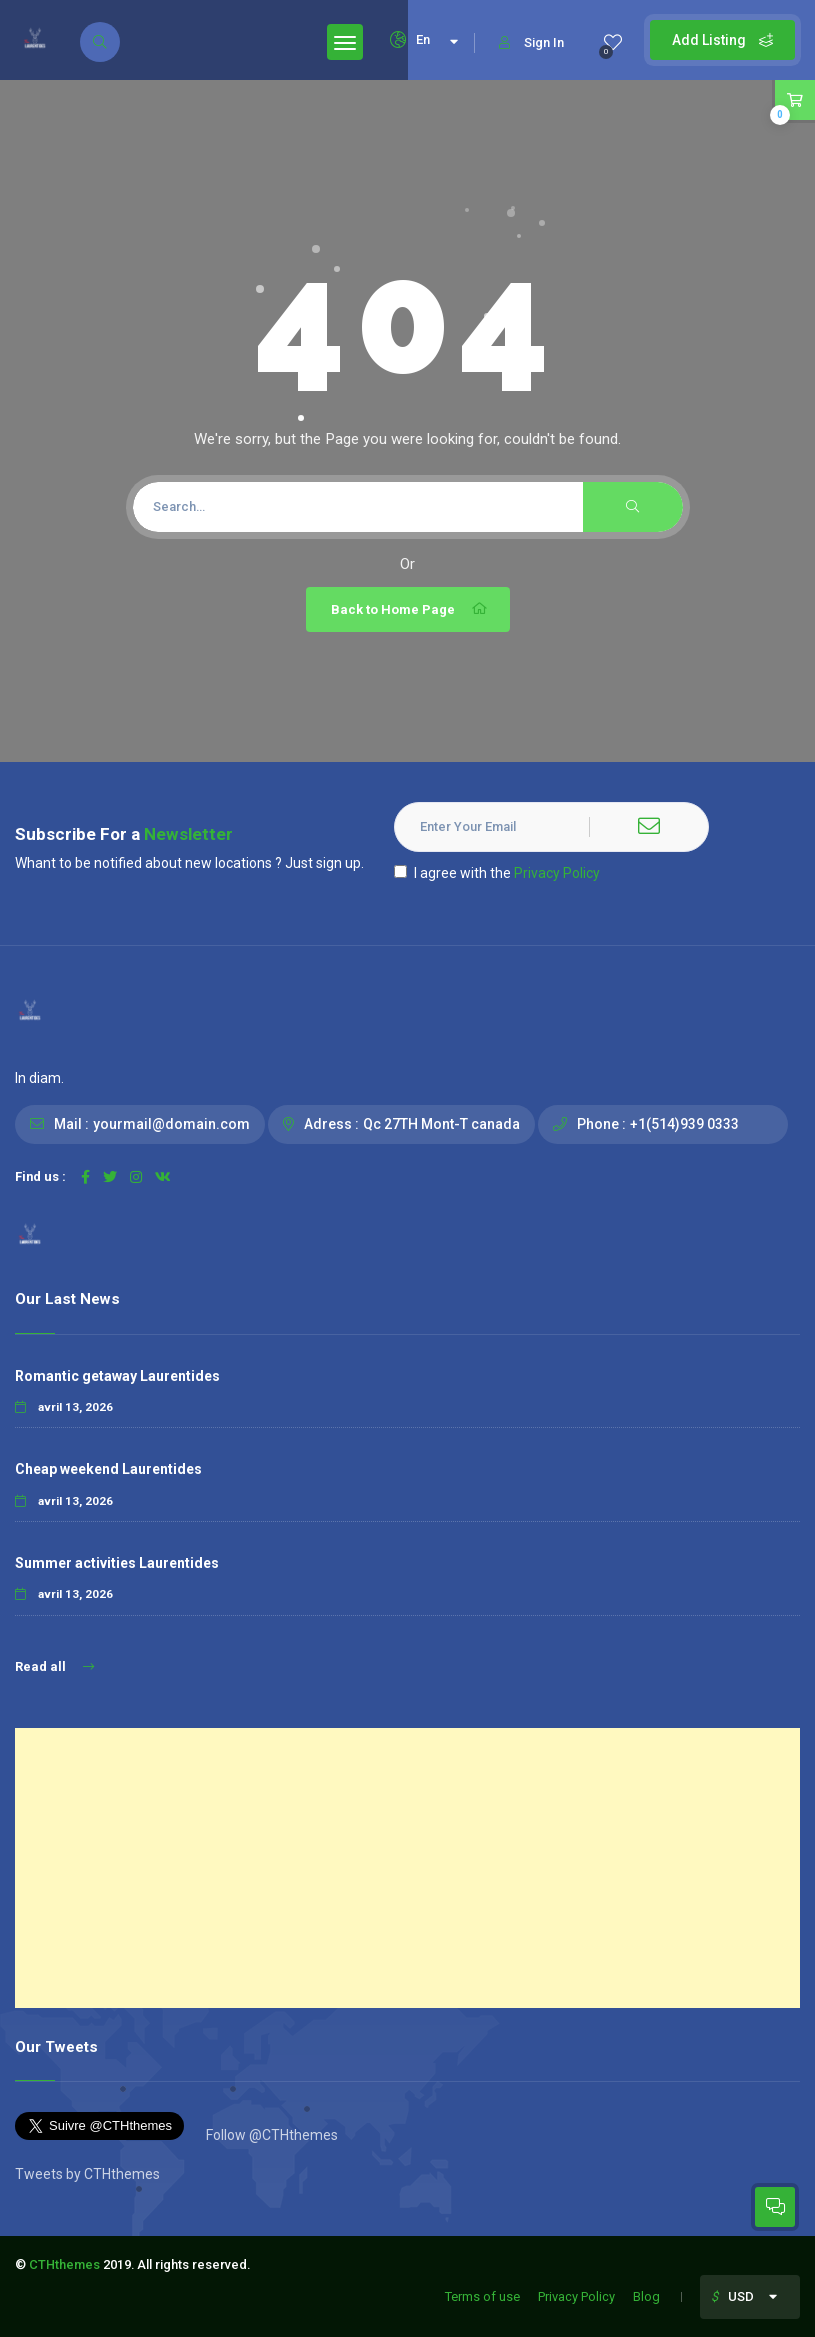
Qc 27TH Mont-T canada (441, 1124)
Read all (54, 1666)
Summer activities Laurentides (117, 1563)
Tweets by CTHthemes (87, 2174)
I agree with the (497, 873)
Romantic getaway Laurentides (117, 1376)
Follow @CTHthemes (270, 2135)
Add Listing (722, 40)
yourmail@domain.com (171, 1124)
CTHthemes (64, 2264)
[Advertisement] (407, 1868)
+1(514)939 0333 (684, 1124)
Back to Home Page (410, 609)
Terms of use (482, 2296)
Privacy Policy (557, 873)
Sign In (531, 42)
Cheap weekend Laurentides (108, 1469)
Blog (646, 2296)
